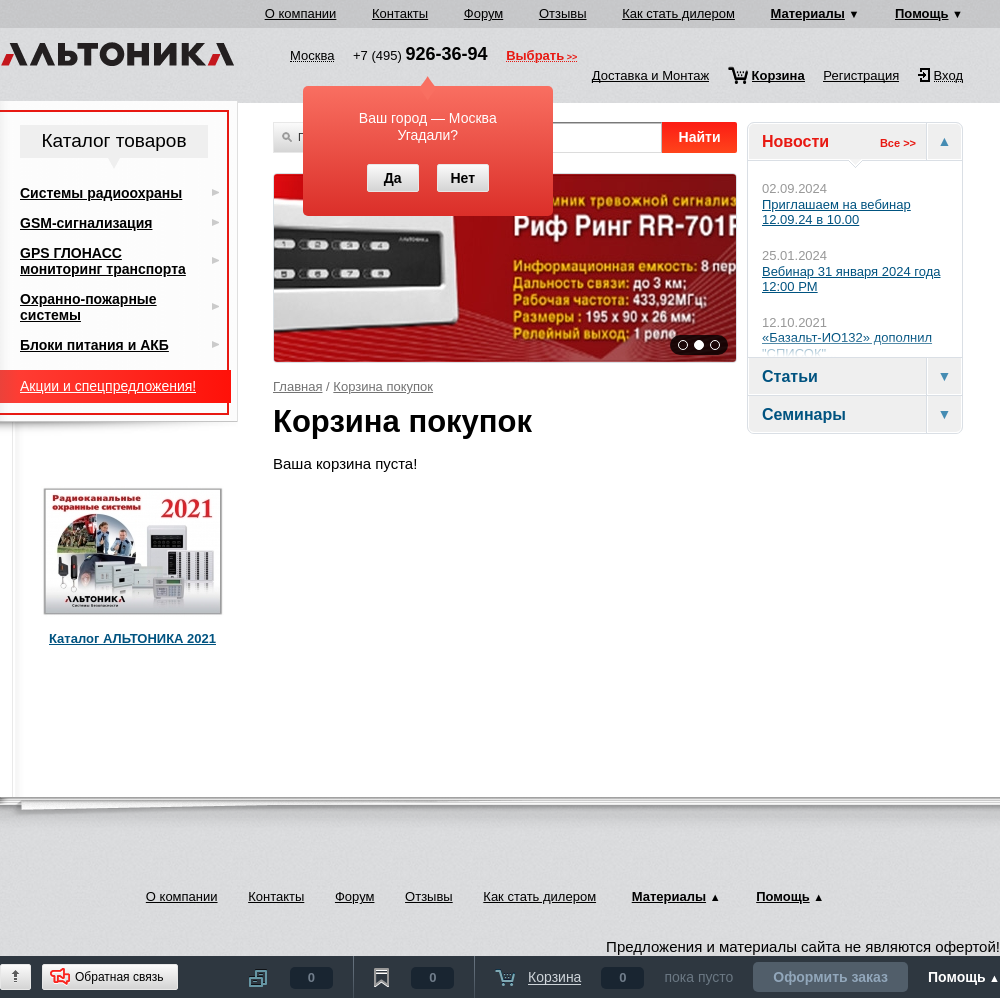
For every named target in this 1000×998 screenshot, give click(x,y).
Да (393, 178)
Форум (484, 13)
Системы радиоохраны (101, 193)
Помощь (921, 13)
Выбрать (535, 57)
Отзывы (563, 13)
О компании (301, 13)
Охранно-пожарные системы (88, 307)
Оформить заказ (830, 977)
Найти (700, 137)
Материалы (808, 13)
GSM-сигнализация (86, 223)
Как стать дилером (678, 13)
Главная (297, 386)
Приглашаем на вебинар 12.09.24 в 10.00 (836, 212)
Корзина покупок (383, 386)
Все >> (898, 143)
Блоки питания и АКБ (94, 345)
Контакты (400, 13)
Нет (462, 178)
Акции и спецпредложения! (108, 386)
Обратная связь (119, 977)
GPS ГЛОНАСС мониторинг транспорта (103, 261)
